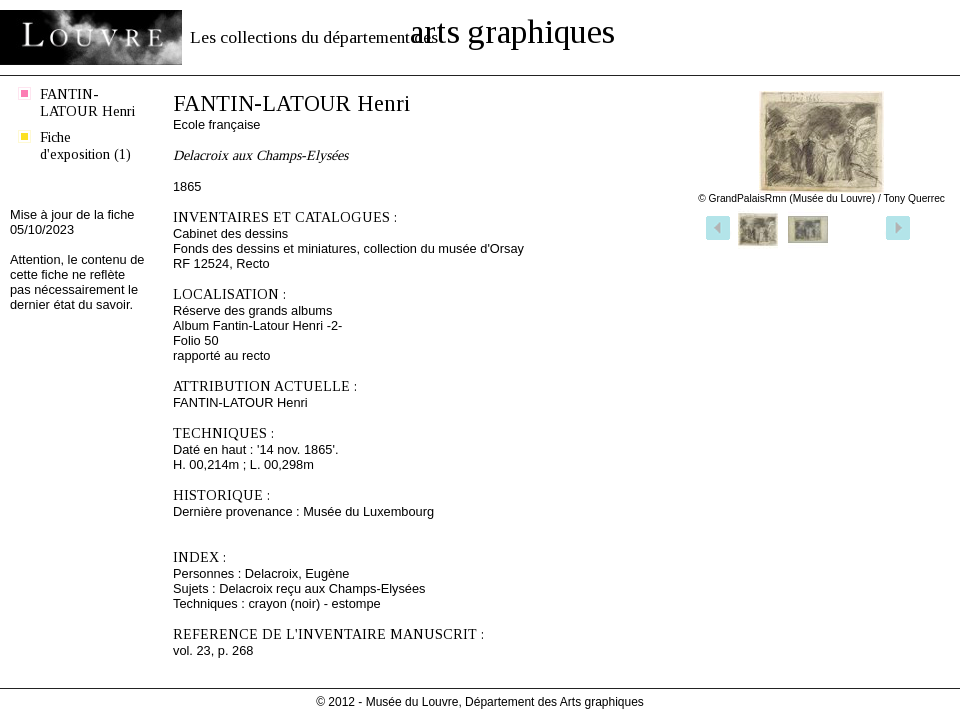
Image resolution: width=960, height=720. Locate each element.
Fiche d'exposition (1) (85, 145)
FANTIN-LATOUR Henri (87, 102)
